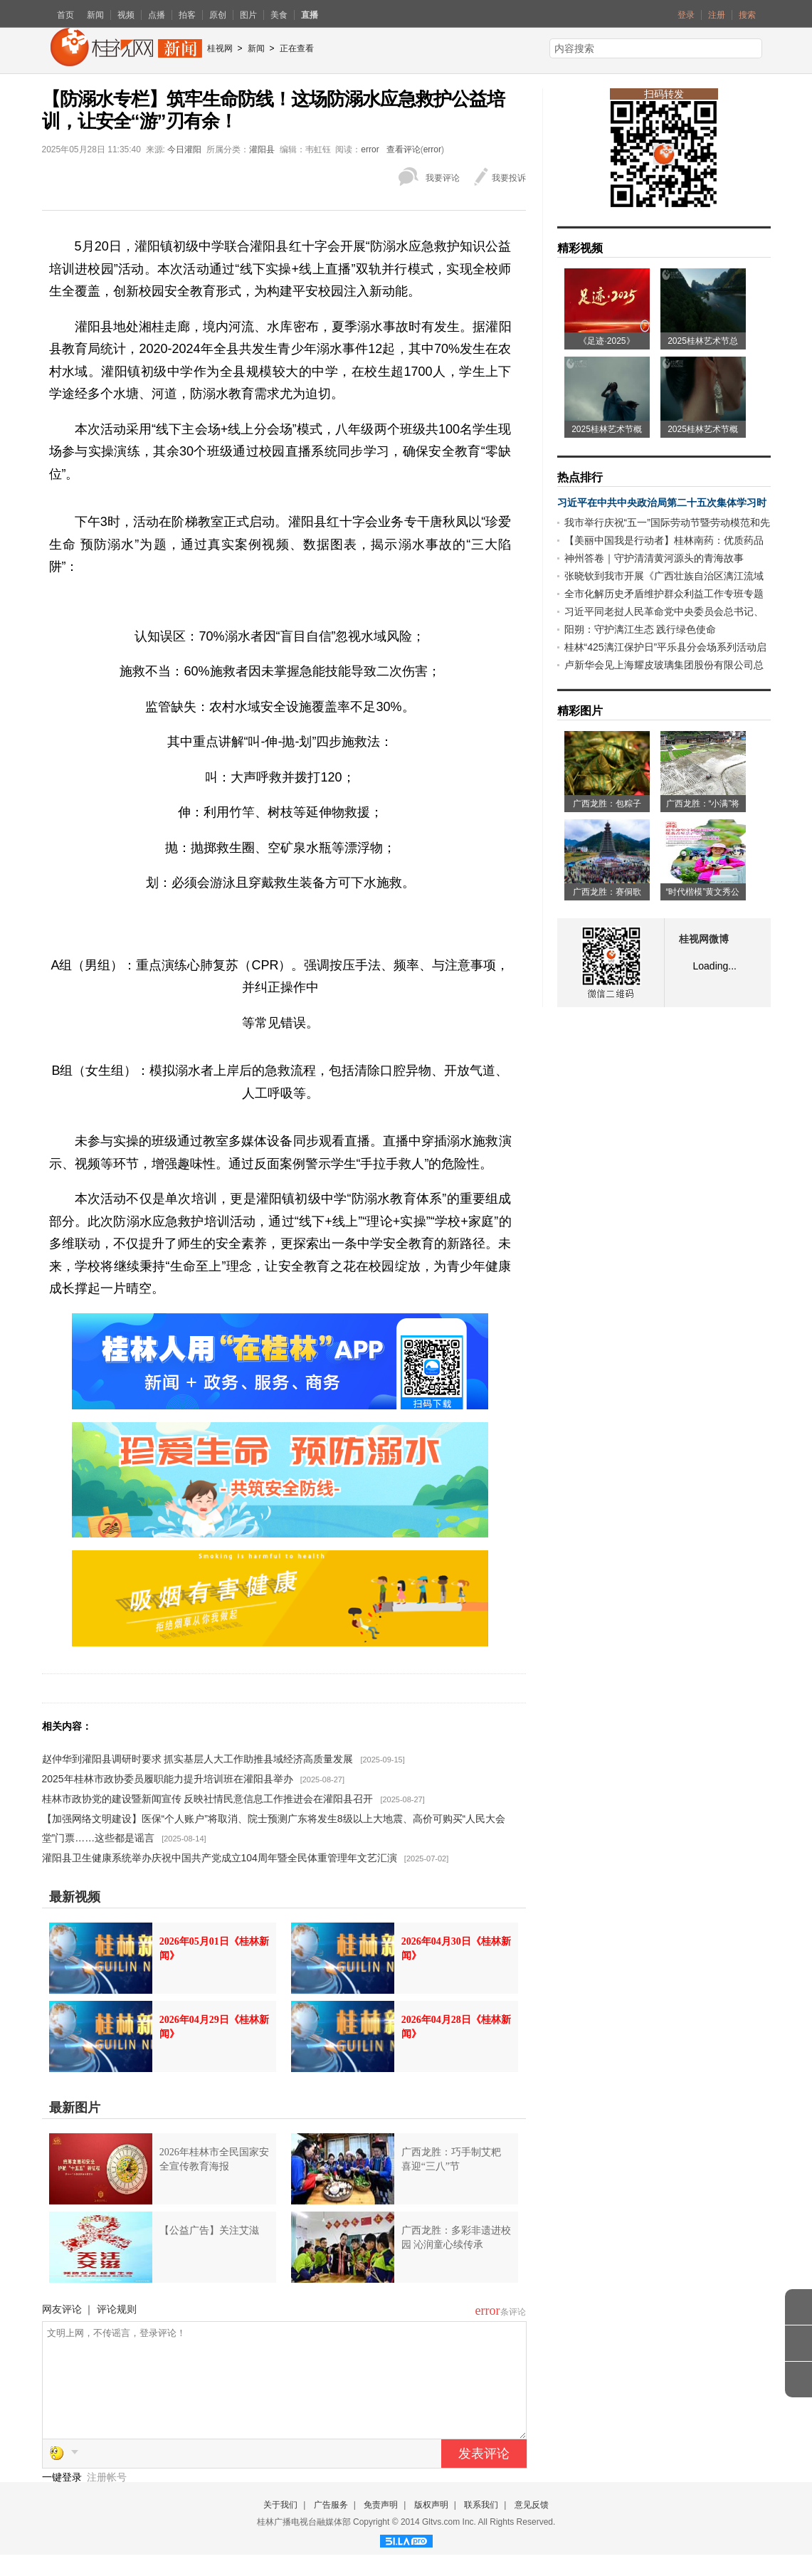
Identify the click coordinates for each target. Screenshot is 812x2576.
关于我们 (280, 2526)
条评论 (513, 2312)
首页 (65, 15)
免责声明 (381, 2526)
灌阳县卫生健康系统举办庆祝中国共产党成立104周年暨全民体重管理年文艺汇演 (219, 1857)
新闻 (95, 15)
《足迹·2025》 (606, 341)
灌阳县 (262, 149)
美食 (279, 15)
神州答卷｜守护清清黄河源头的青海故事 (654, 558)
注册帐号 (107, 2498)
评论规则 (117, 2309)
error (370, 149)
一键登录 (63, 2498)
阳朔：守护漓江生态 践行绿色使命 (640, 629)
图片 (248, 15)
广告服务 (331, 2526)
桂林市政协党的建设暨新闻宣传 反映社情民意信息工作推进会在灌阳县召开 (208, 1798)
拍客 (187, 15)
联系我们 (481, 2526)
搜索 (747, 15)
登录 (686, 15)
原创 (217, 15)
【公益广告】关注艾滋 (209, 2230)
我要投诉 (509, 178)
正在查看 (297, 48)
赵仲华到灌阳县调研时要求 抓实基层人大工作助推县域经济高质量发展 (198, 1759)
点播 (156, 15)
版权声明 (431, 2526)
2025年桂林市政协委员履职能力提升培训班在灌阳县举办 (167, 1778)
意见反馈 (532, 2526)
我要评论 (443, 178)
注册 (716, 15)
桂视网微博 (704, 939)
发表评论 (484, 2475)
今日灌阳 (184, 149)
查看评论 (403, 149)
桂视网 (220, 48)
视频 (126, 15)
